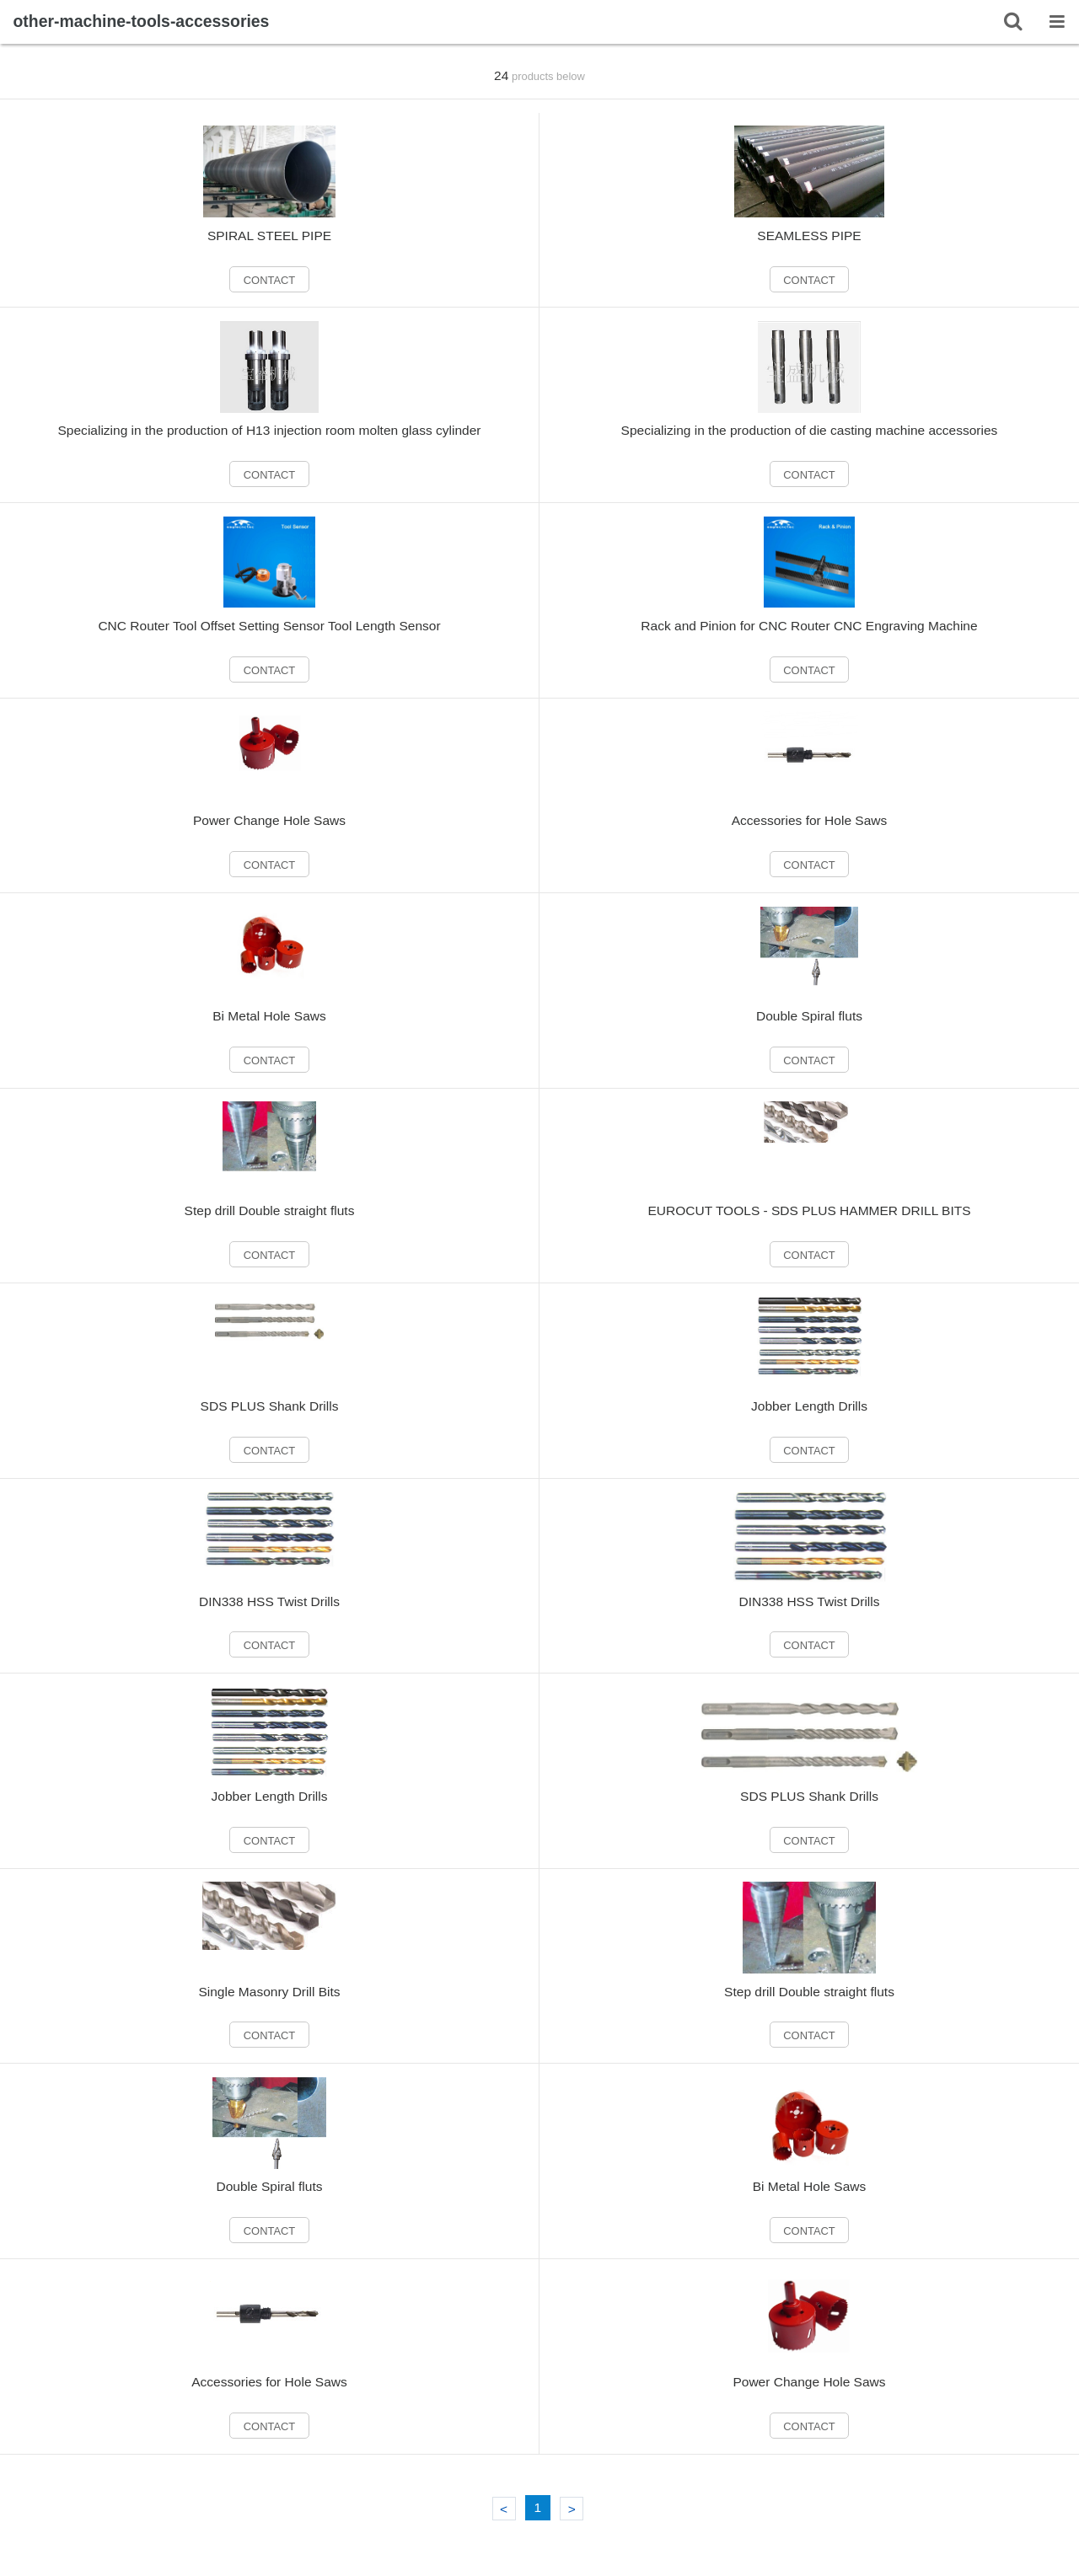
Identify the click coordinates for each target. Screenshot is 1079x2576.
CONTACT (270, 280)
